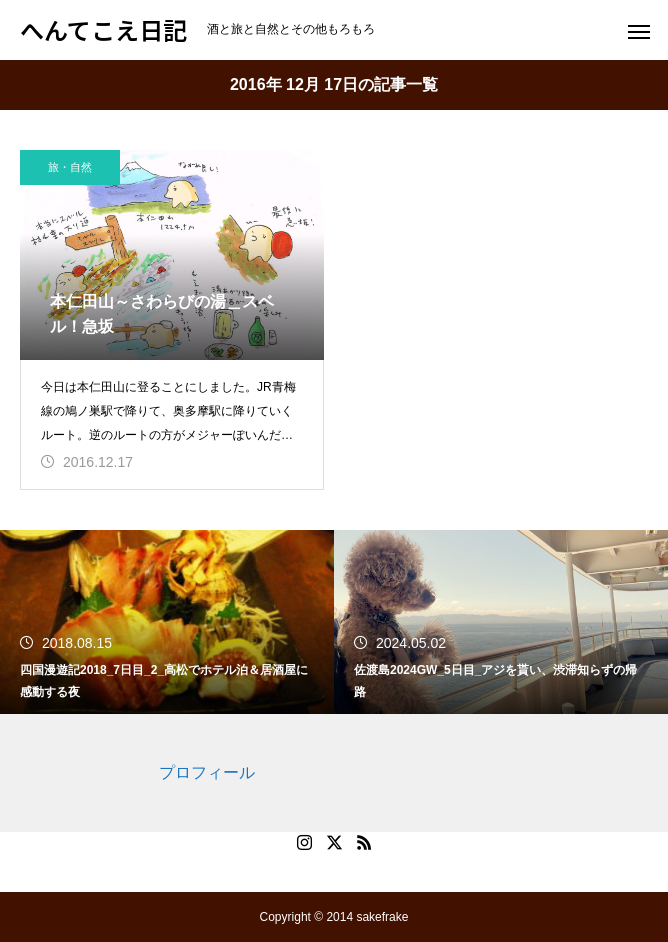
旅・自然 (70, 167)
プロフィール (207, 772)
